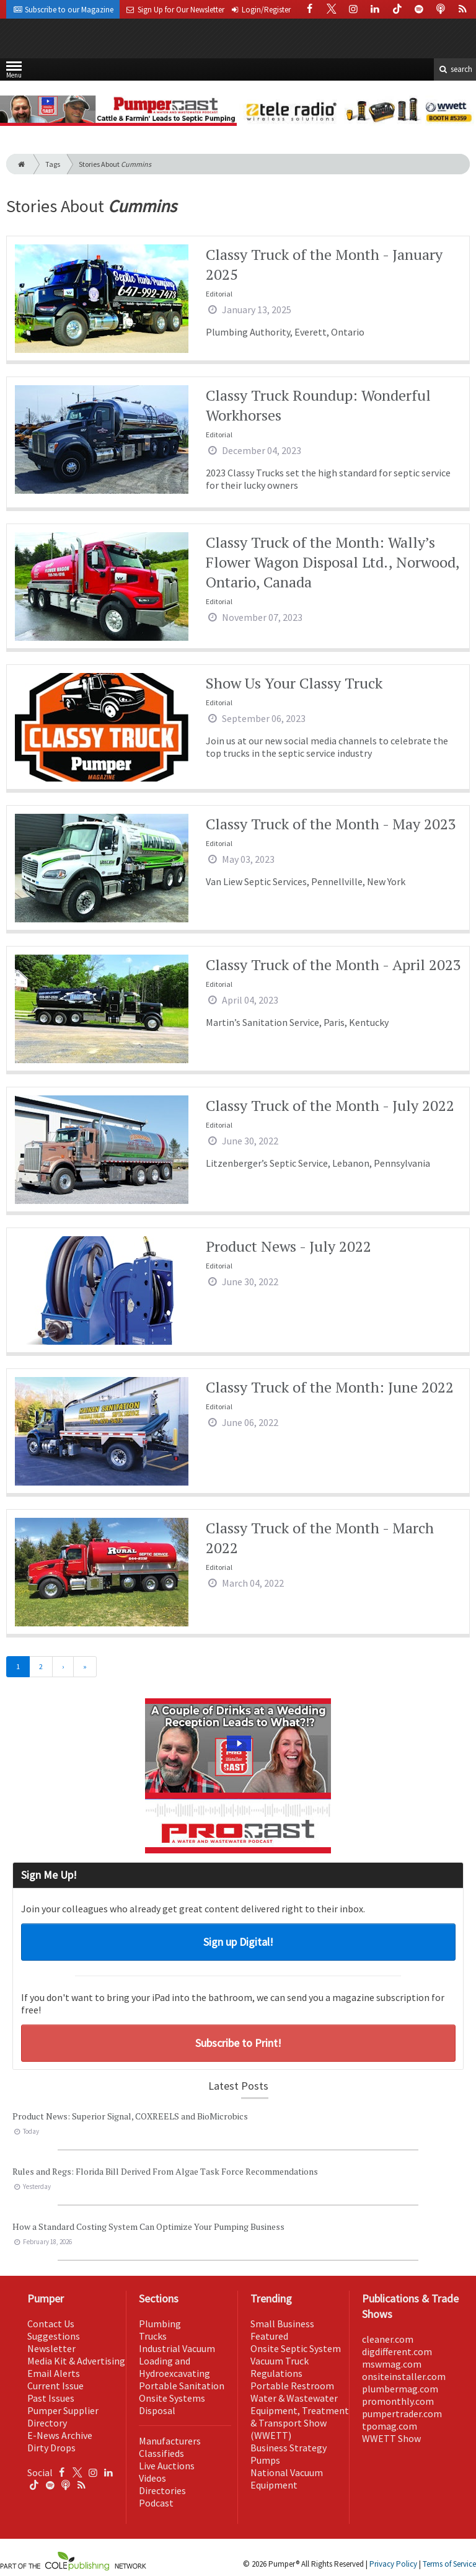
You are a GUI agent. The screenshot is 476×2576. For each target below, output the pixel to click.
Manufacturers (170, 2441)
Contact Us (50, 2323)
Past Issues (50, 2398)
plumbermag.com (400, 2388)
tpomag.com (389, 2426)
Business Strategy (288, 2447)
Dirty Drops (51, 2447)
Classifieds (161, 2453)
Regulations (276, 2373)
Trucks (153, 2336)
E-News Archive (59, 2435)
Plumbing (160, 2323)
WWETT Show (391, 2438)
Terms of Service (449, 2564)
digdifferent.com (397, 2351)
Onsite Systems (172, 2398)
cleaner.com (387, 2339)
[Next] (63, 1666)
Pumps (265, 2460)
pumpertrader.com (402, 2413)
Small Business (282, 2323)
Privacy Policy (393, 2564)
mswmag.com (391, 2364)
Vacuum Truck (279, 2361)
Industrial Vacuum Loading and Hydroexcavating (177, 2360)
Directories (162, 2490)
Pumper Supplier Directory (63, 2416)
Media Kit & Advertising (76, 2361)
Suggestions (53, 2336)
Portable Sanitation (181, 2385)
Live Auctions (167, 2465)
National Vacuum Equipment (286, 2478)
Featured (269, 2336)
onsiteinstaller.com (404, 2376)
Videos (152, 2478)
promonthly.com (398, 2401)
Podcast (156, 2503)
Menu (14, 72)
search (455, 69)
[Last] (85, 1666)
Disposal (157, 2410)
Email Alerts (53, 2373)
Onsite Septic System (295, 2348)
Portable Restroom (292, 2385)
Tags (52, 164)
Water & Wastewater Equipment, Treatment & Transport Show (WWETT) (299, 2416)
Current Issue (55, 2385)
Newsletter (51, 2348)
